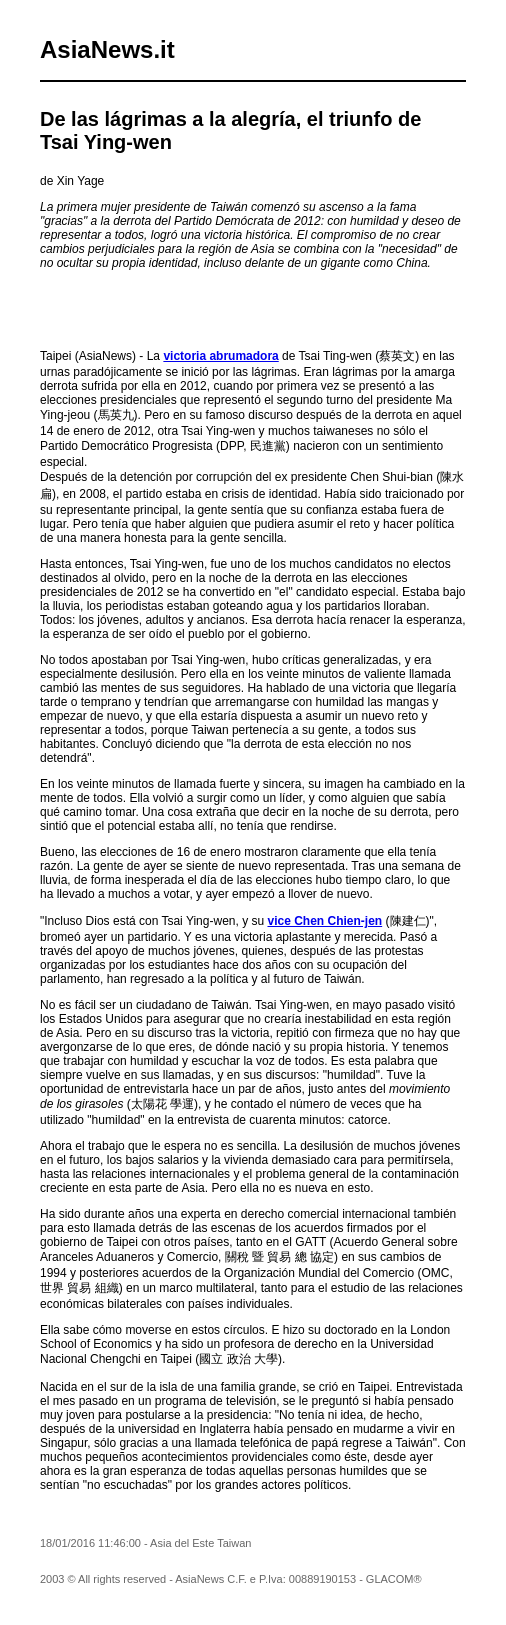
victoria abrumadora (220, 356)
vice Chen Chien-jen (324, 921)
